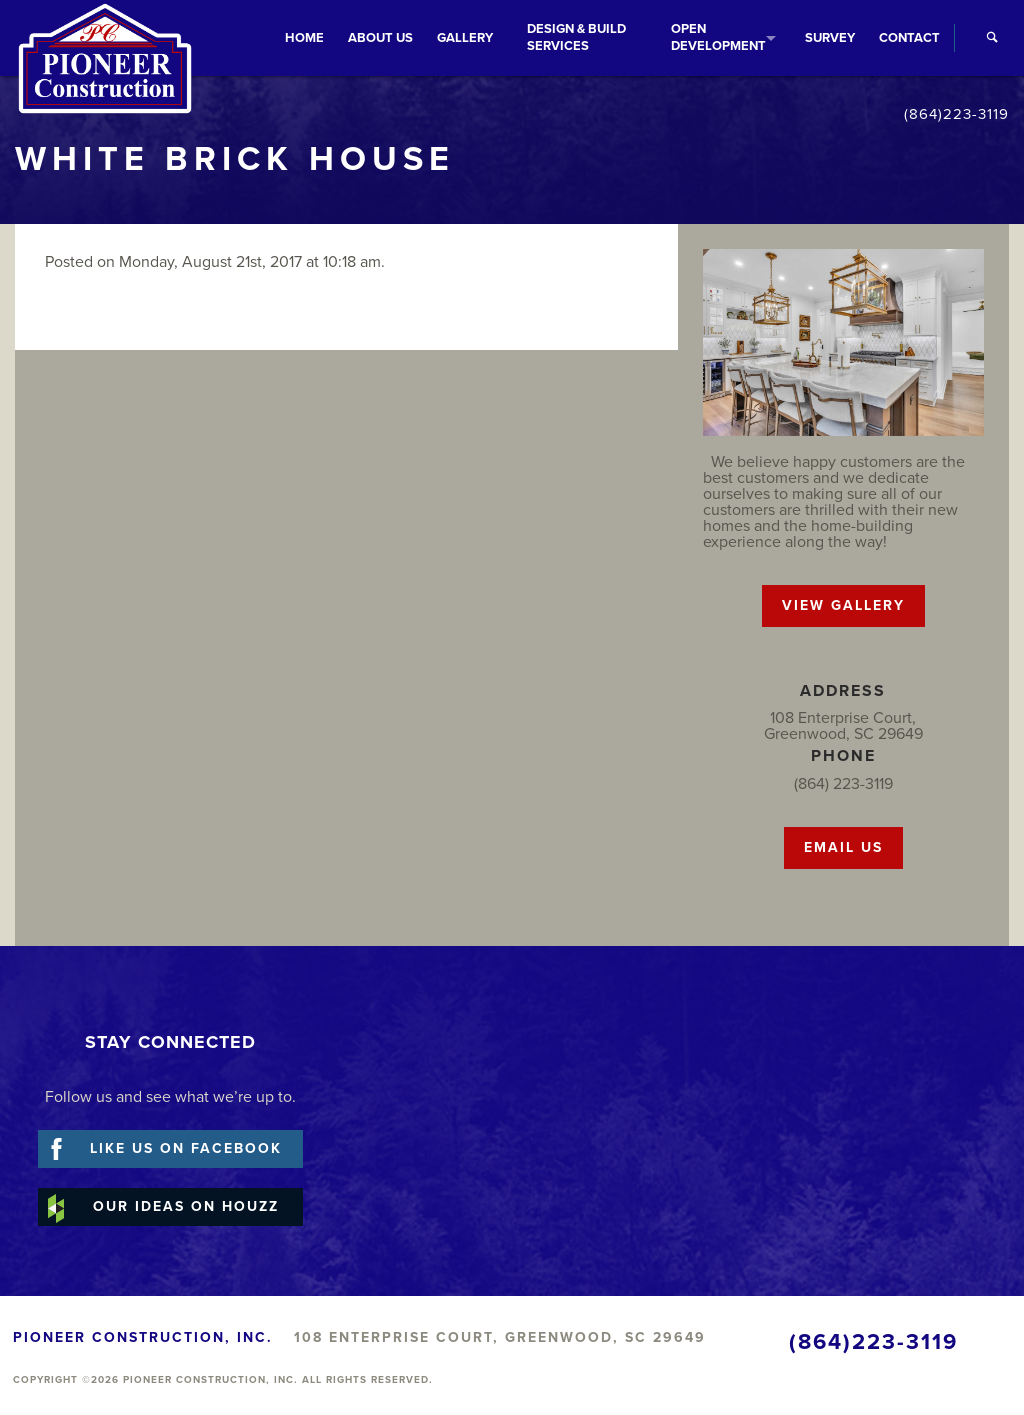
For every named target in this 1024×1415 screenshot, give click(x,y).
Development (718, 37)
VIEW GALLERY (843, 605)
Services (576, 37)
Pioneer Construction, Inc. (105, 65)
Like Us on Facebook (186, 1148)
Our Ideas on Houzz (186, 1206)
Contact (909, 38)
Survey (830, 38)
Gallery (465, 38)
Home (304, 38)
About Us (380, 38)
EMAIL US (843, 847)
